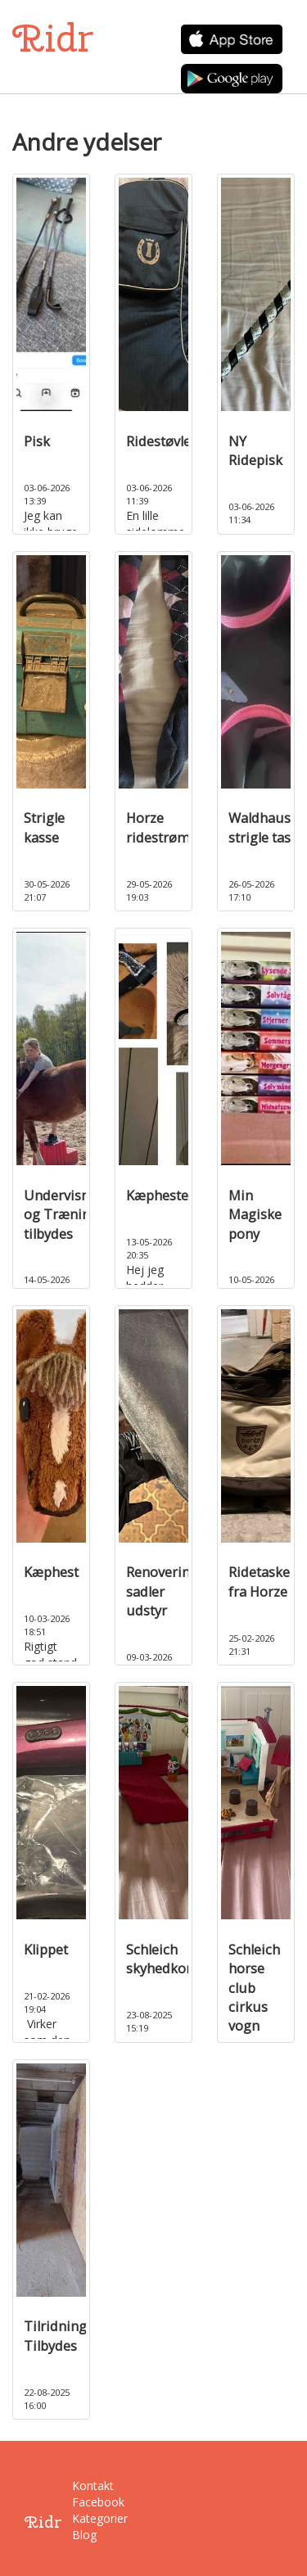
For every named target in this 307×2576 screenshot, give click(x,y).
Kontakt (83, 2485)
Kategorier (83, 2518)
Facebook (83, 2502)
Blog (83, 2534)
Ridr (52, 38)
